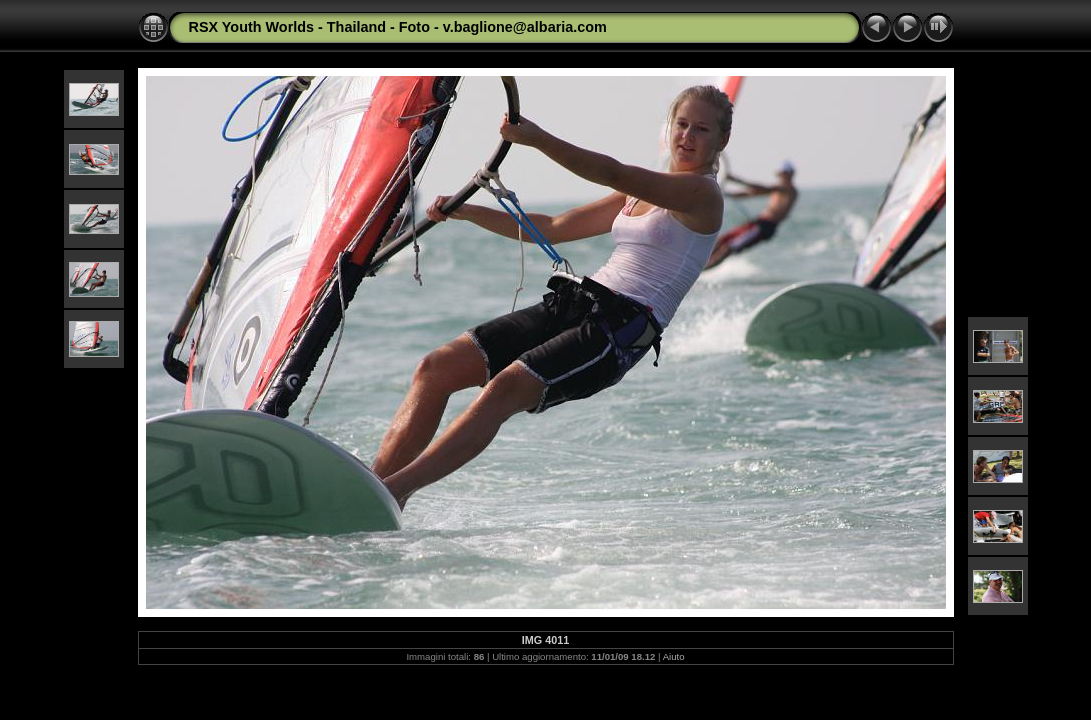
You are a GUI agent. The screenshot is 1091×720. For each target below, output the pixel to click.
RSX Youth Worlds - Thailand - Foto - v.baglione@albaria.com (398, 27)
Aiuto (674, 656)
